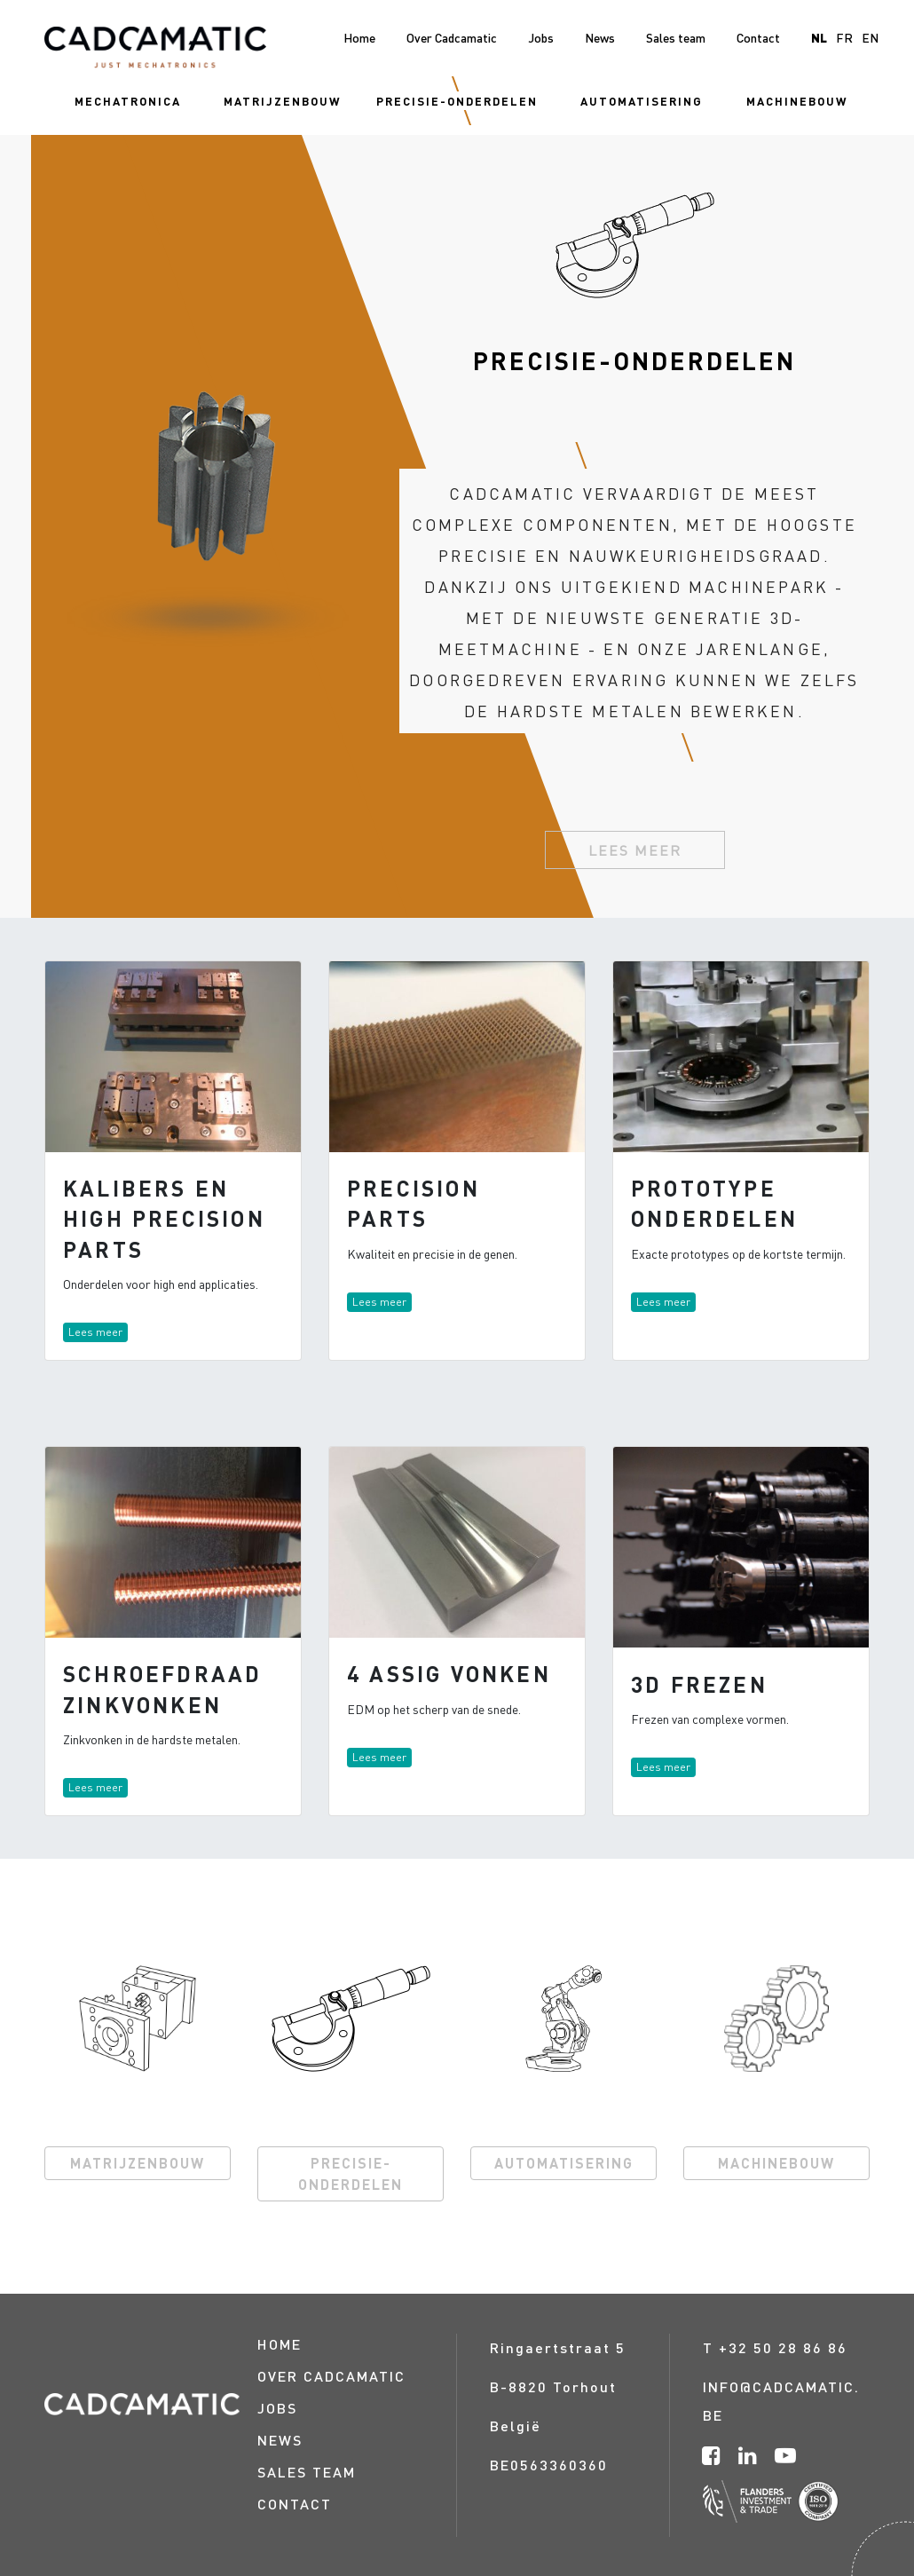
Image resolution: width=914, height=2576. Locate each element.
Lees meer (635, 850)
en (870, 37)
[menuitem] (128, 100)
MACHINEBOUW (776, 2162)
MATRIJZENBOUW (137, 2162)
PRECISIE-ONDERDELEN (350, 2173)
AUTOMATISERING (564, 2162)
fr (844, 37)
